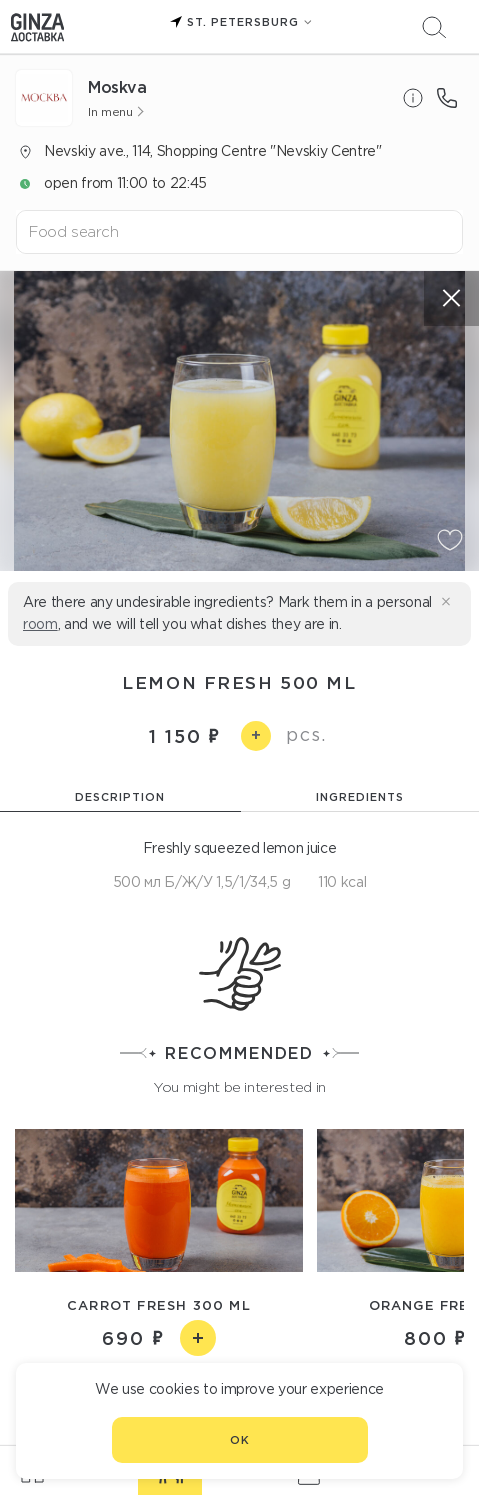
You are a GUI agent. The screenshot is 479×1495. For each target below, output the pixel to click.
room (40, 624)
